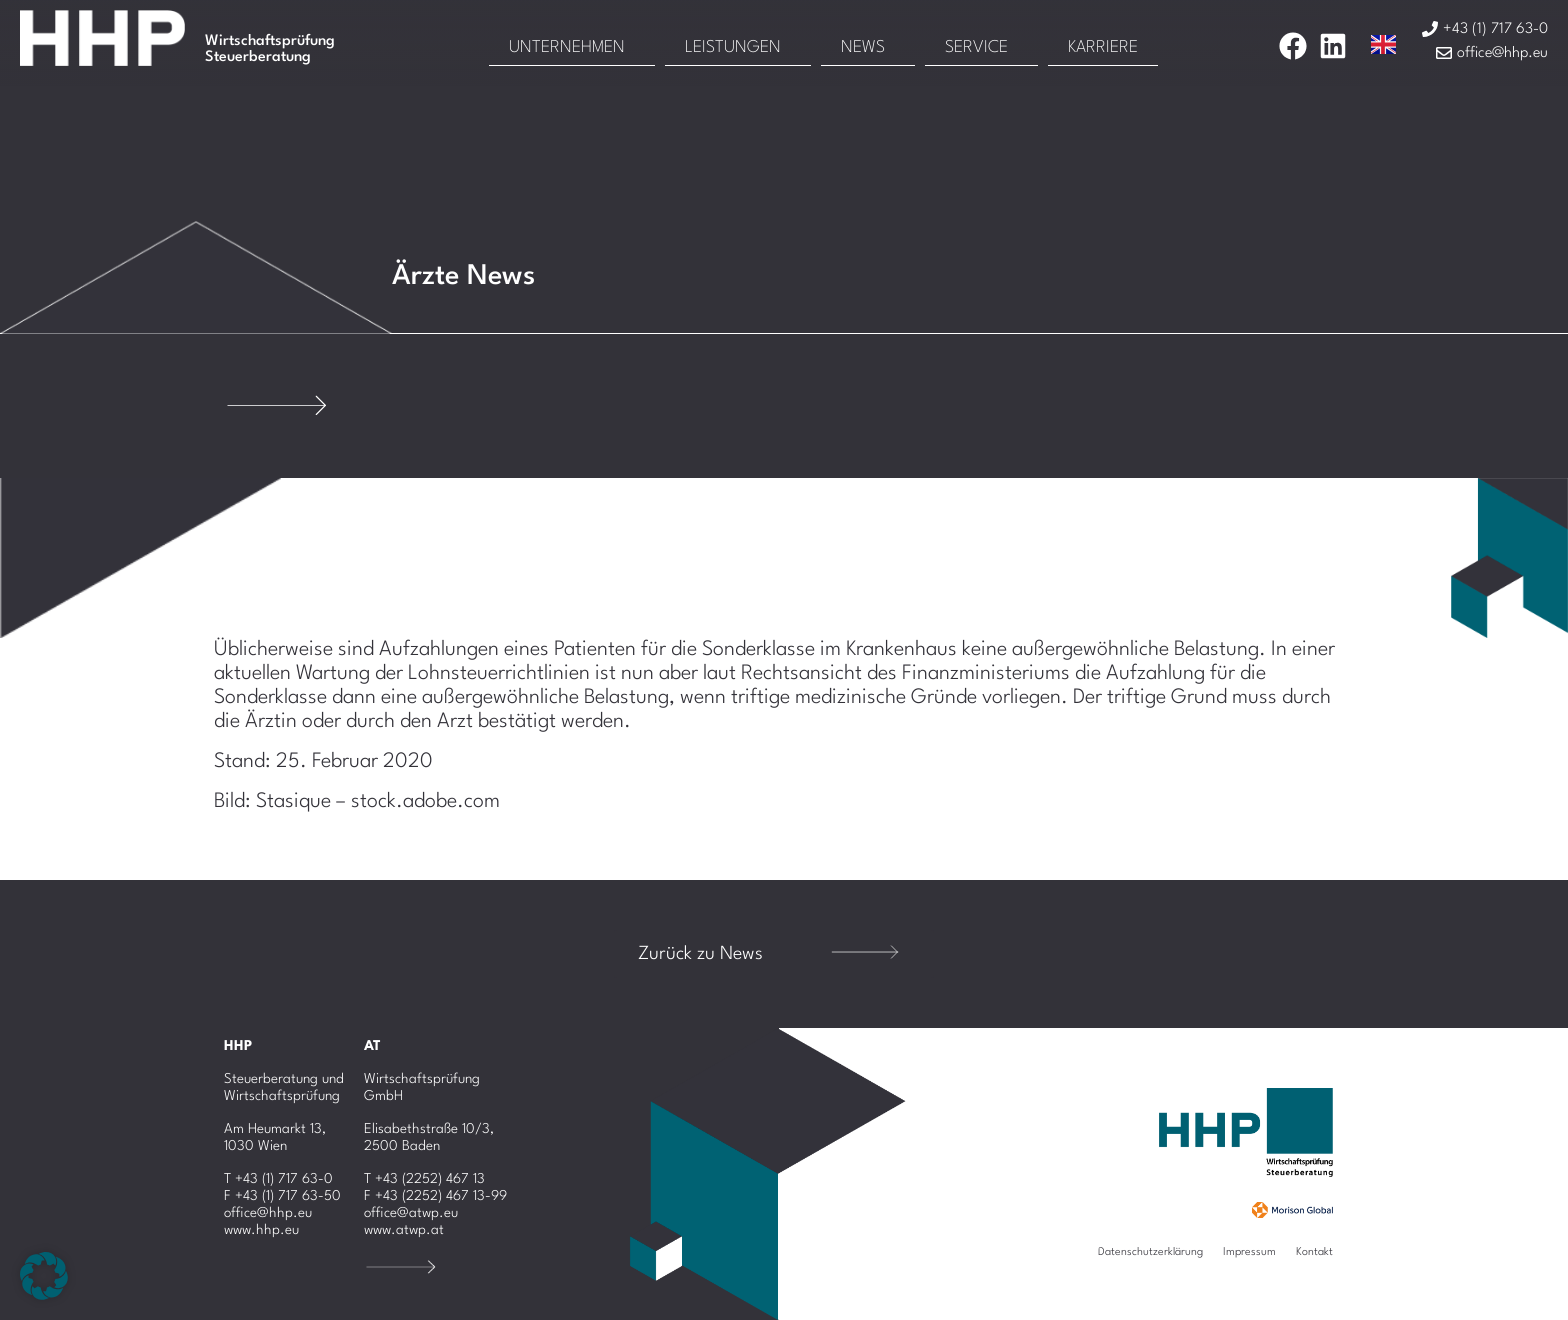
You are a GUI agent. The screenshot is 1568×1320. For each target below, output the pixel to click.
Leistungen (733, 47)
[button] (44, 1276)
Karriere (1103, 47)
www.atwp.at (404, 1230)
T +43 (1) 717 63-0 (278, 1179)
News (863, 47)
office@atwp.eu (411, 1213)
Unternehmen (567, 47)
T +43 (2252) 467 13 (424, 1179)
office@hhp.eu (268, 1213)
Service (976, 47)
